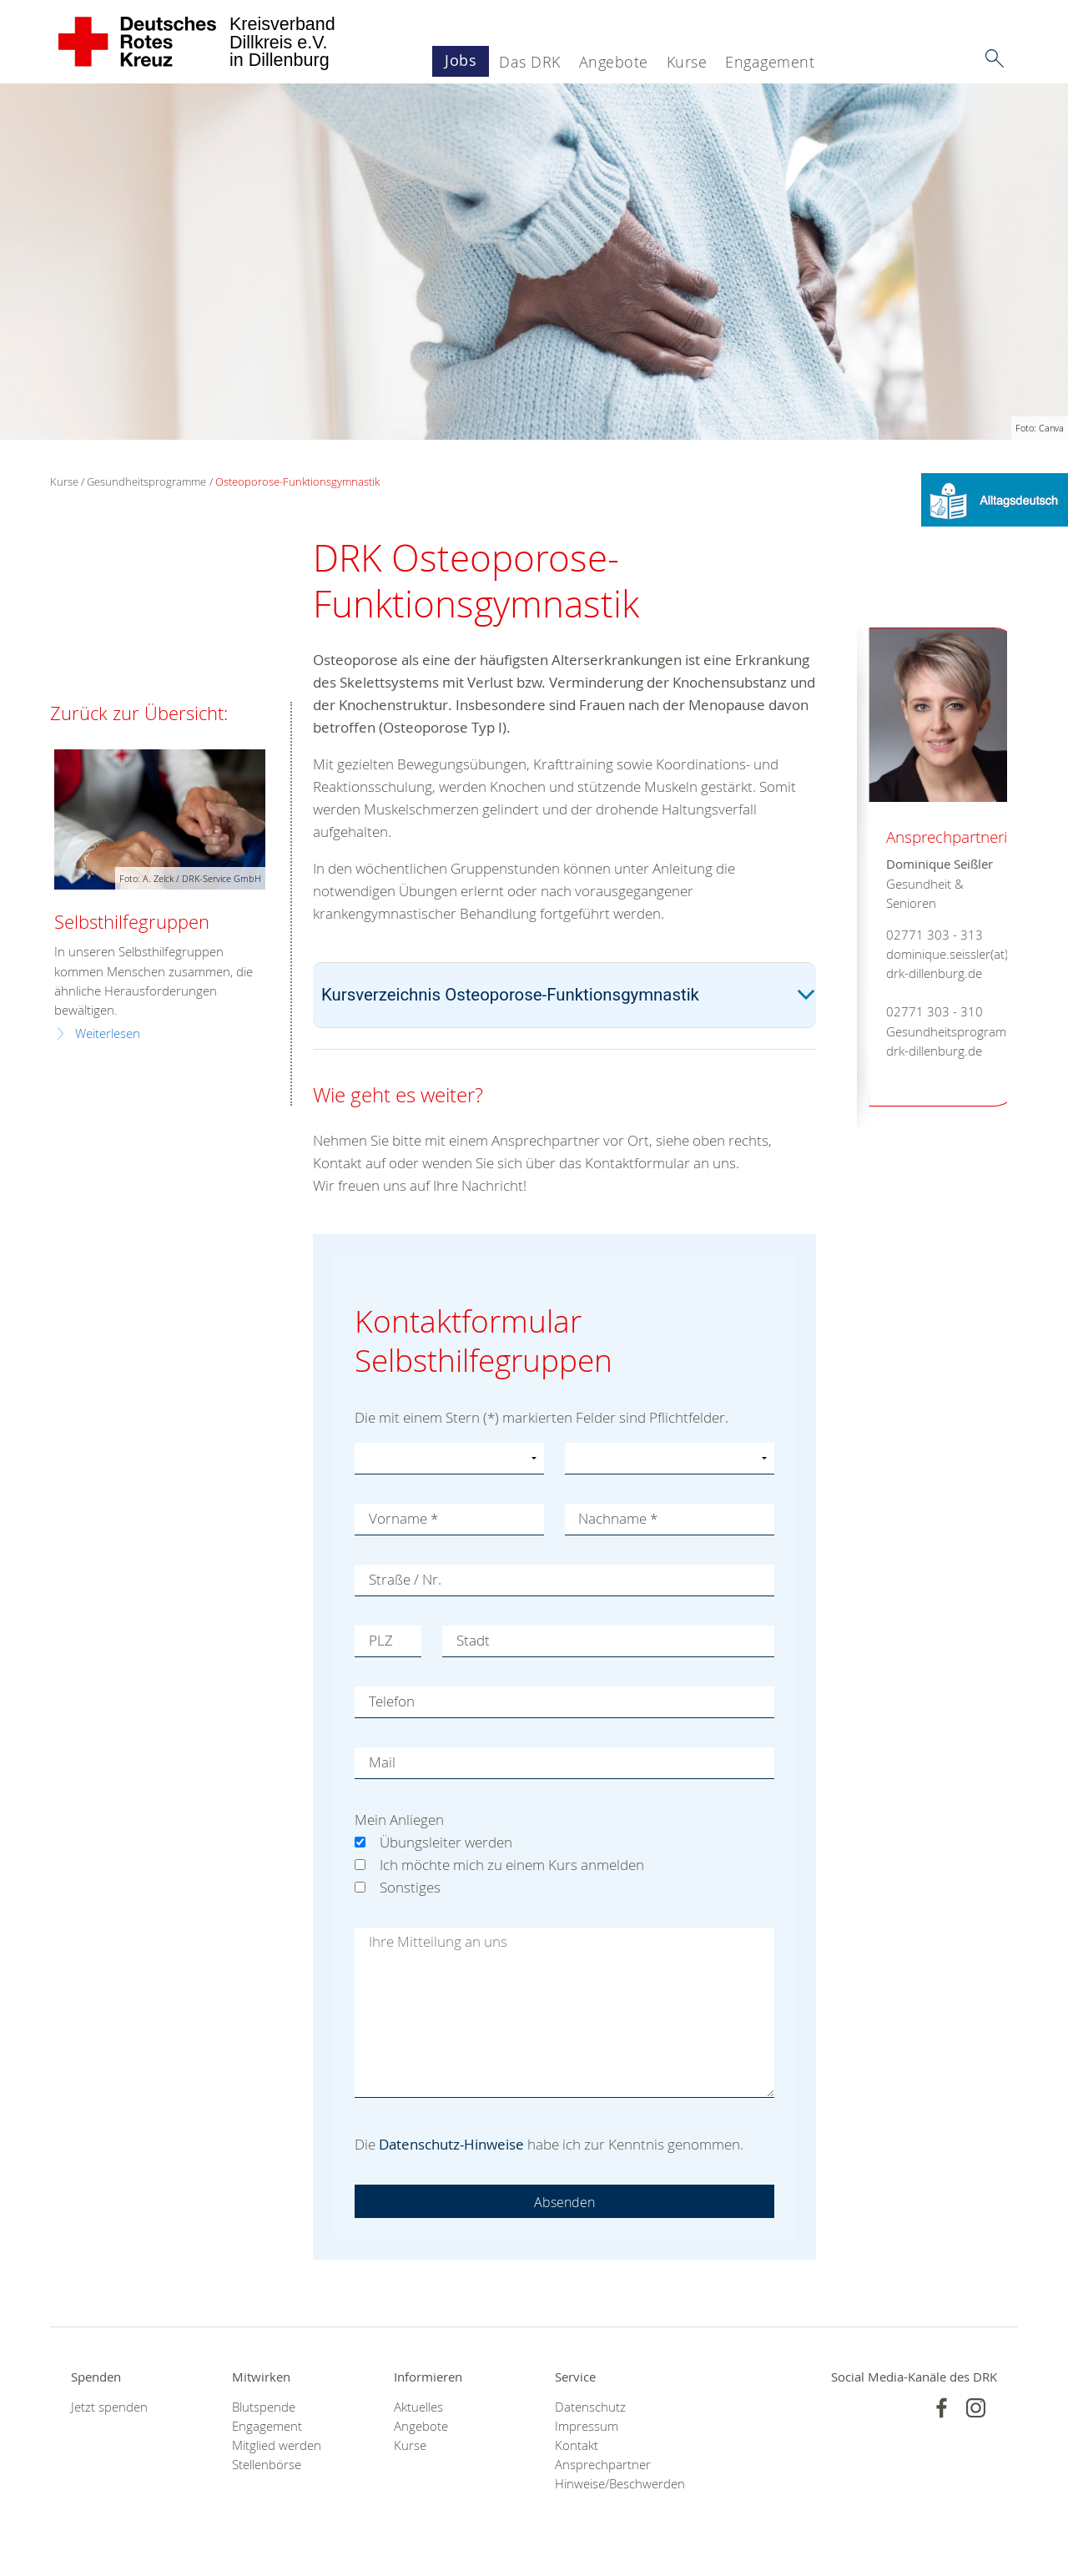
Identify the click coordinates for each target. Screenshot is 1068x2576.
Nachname (618, 1519)
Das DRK (530, 62)
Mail (382, 1762)
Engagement (769, 62)
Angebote (613, 62)
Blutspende (263, 2407)
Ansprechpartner (603, 2465)
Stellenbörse (266, 2465)
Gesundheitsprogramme (146, 481)
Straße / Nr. (405, 1580)
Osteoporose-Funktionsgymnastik (297, 481)
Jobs (460, 60)
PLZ (381, 1641)
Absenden (565, 2201)
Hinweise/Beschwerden (614, 2484)
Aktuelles (418, 2407)
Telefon (392, 1701)
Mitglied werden (276, 2445)
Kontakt (576, 2445)
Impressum (586, 2426)
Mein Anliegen (399, 1819)
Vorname (403, 1519)
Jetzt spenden (109, 2407)
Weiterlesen (107, 1033)
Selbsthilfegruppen (131, 921)
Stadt (473, 1641)
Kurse (687, 62)
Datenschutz (590, 2407)
